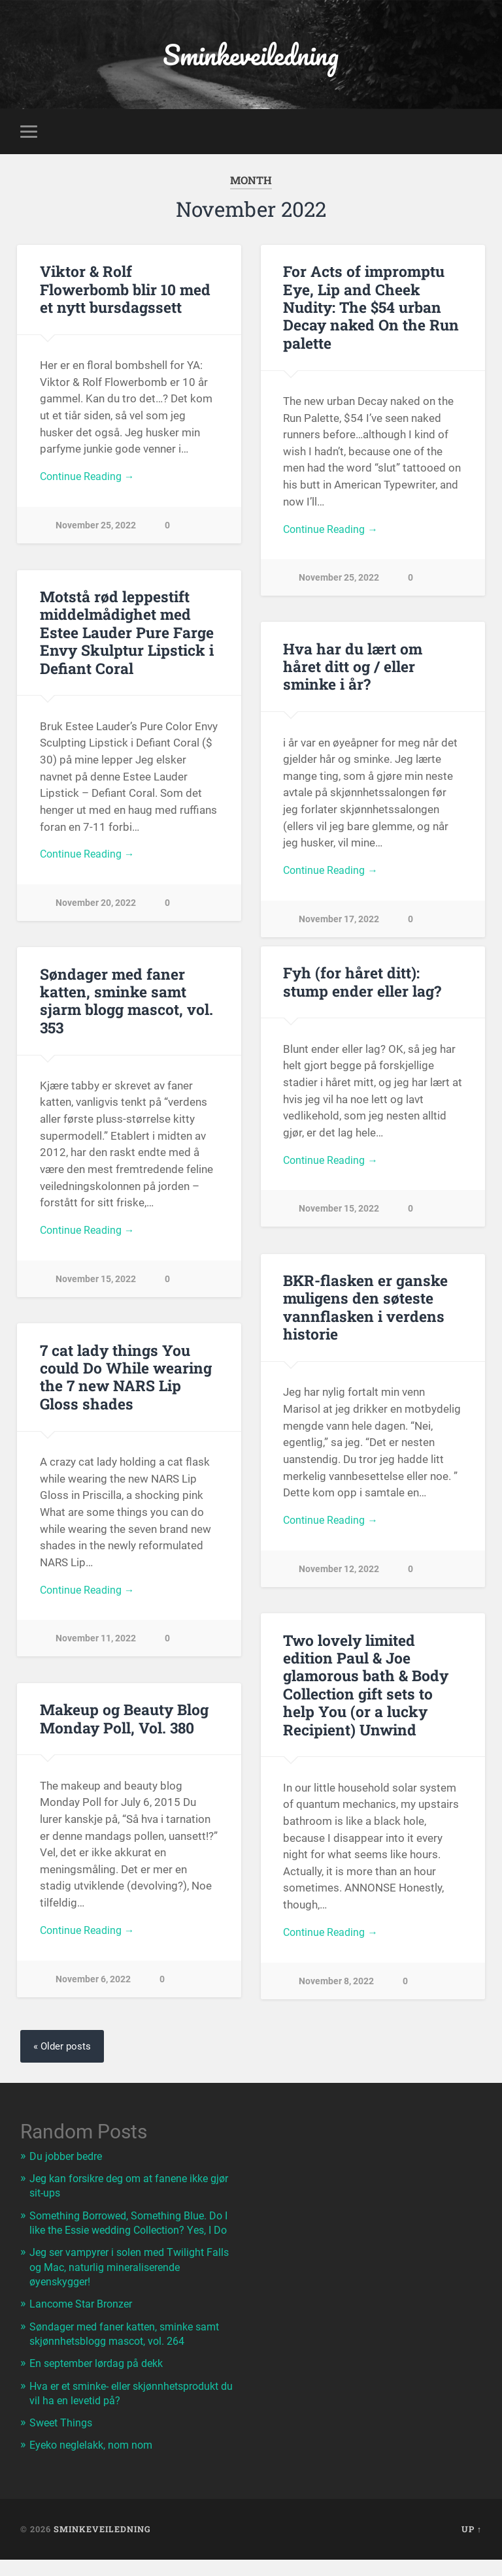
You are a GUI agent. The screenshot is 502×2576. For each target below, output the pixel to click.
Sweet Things (62, 2439)
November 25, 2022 (96, 529)
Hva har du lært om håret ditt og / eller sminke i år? (372, 660)
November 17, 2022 (339, 906)
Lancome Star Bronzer (84, 2321)
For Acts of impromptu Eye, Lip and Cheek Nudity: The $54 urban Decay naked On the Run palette (369, 309)
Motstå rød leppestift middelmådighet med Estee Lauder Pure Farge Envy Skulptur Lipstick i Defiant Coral (126, 634)
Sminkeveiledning (250, 56)
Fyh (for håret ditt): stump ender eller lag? (361, 984)
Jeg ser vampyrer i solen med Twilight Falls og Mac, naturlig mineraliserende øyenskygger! (122, 2284)
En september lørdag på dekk (102, 2380)
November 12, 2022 (339, 1573)
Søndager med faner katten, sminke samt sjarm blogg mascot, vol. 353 (126, 1003)
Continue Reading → (90, 480)
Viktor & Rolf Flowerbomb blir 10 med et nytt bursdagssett (125, 291)
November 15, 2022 (339, 1213)
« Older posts (63, 2049)
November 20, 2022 (96, 906)
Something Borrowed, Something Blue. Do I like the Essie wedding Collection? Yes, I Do (132, 2232)
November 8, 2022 (336, 1984)
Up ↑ (471, 2545)
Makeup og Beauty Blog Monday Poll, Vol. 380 (124, 1720)
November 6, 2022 (93, 1983)
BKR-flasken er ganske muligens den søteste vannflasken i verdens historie (363, 1309)
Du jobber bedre (69, 2159)
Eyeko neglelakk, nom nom (95, 2461)
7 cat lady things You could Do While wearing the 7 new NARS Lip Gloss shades (124, 1379)
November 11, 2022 (96, 1643)
